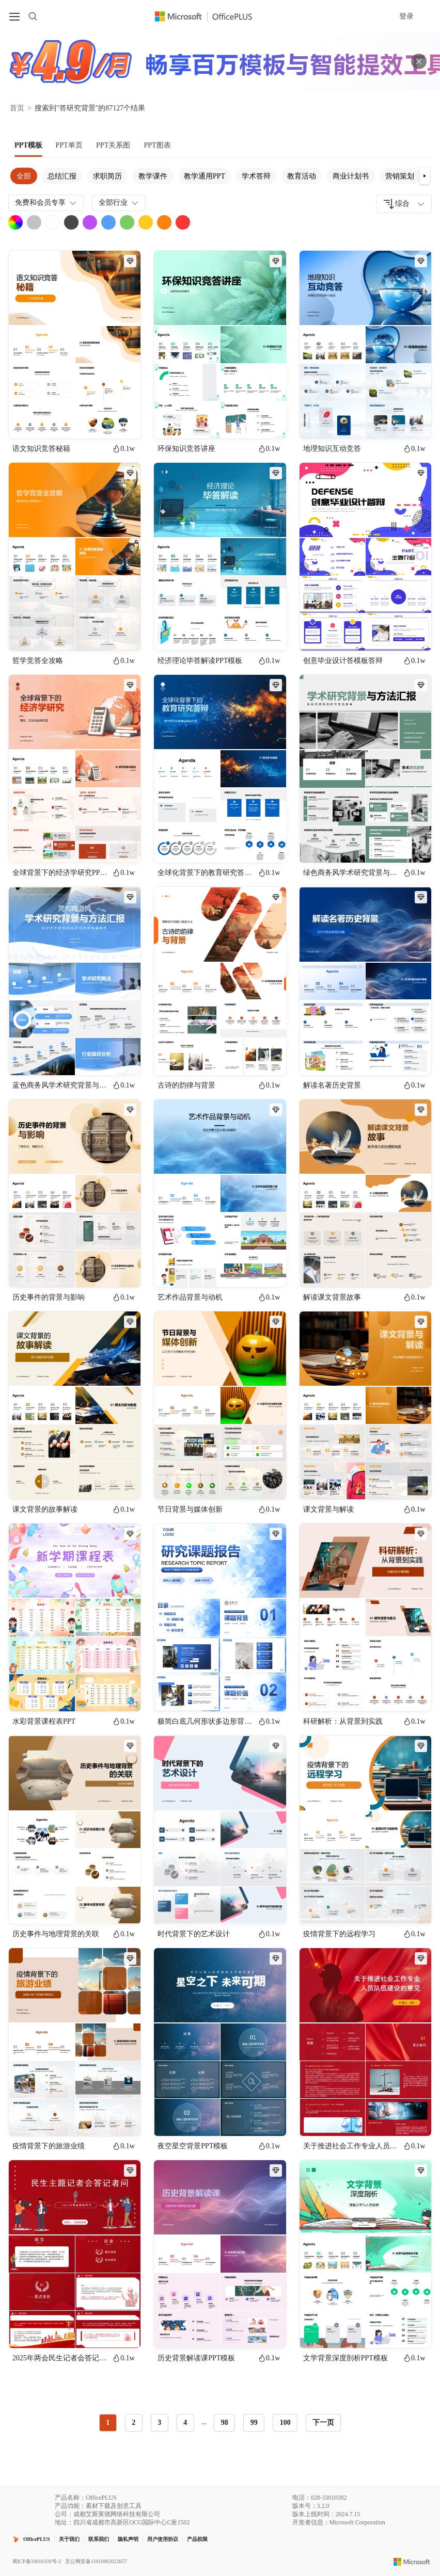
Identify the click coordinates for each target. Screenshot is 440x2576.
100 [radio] (285, 2422)
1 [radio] (107, 2422)
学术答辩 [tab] (256, 176)
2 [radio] (133, 2422)
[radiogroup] (198, 2423)
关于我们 (69, 2539)
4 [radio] (185, 2422)
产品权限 (197, 2539)
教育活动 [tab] (301, 176)
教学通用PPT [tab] (204, 176)
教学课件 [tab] (152, 176)
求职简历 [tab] (107, 176)
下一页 (323, 2422)
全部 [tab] (24, 176)
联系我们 (98, 2539)
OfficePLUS (36, 2539)
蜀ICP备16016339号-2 (36, 2561)
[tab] (28, 145)
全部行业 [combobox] (119, 203)
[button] (424, 176)
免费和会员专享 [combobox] (46, 203)
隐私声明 (128, 2539)
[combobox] (403, 204)
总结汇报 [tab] (62, 176)
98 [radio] (224, 2422)
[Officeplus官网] (209, 16)
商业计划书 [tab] (351, 176)
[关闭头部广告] (419, 61)
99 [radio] (254, 2422)
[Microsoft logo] (411, 2561)
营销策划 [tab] (399, 176)
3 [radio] (159, 2422)
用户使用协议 (162, 2539)
